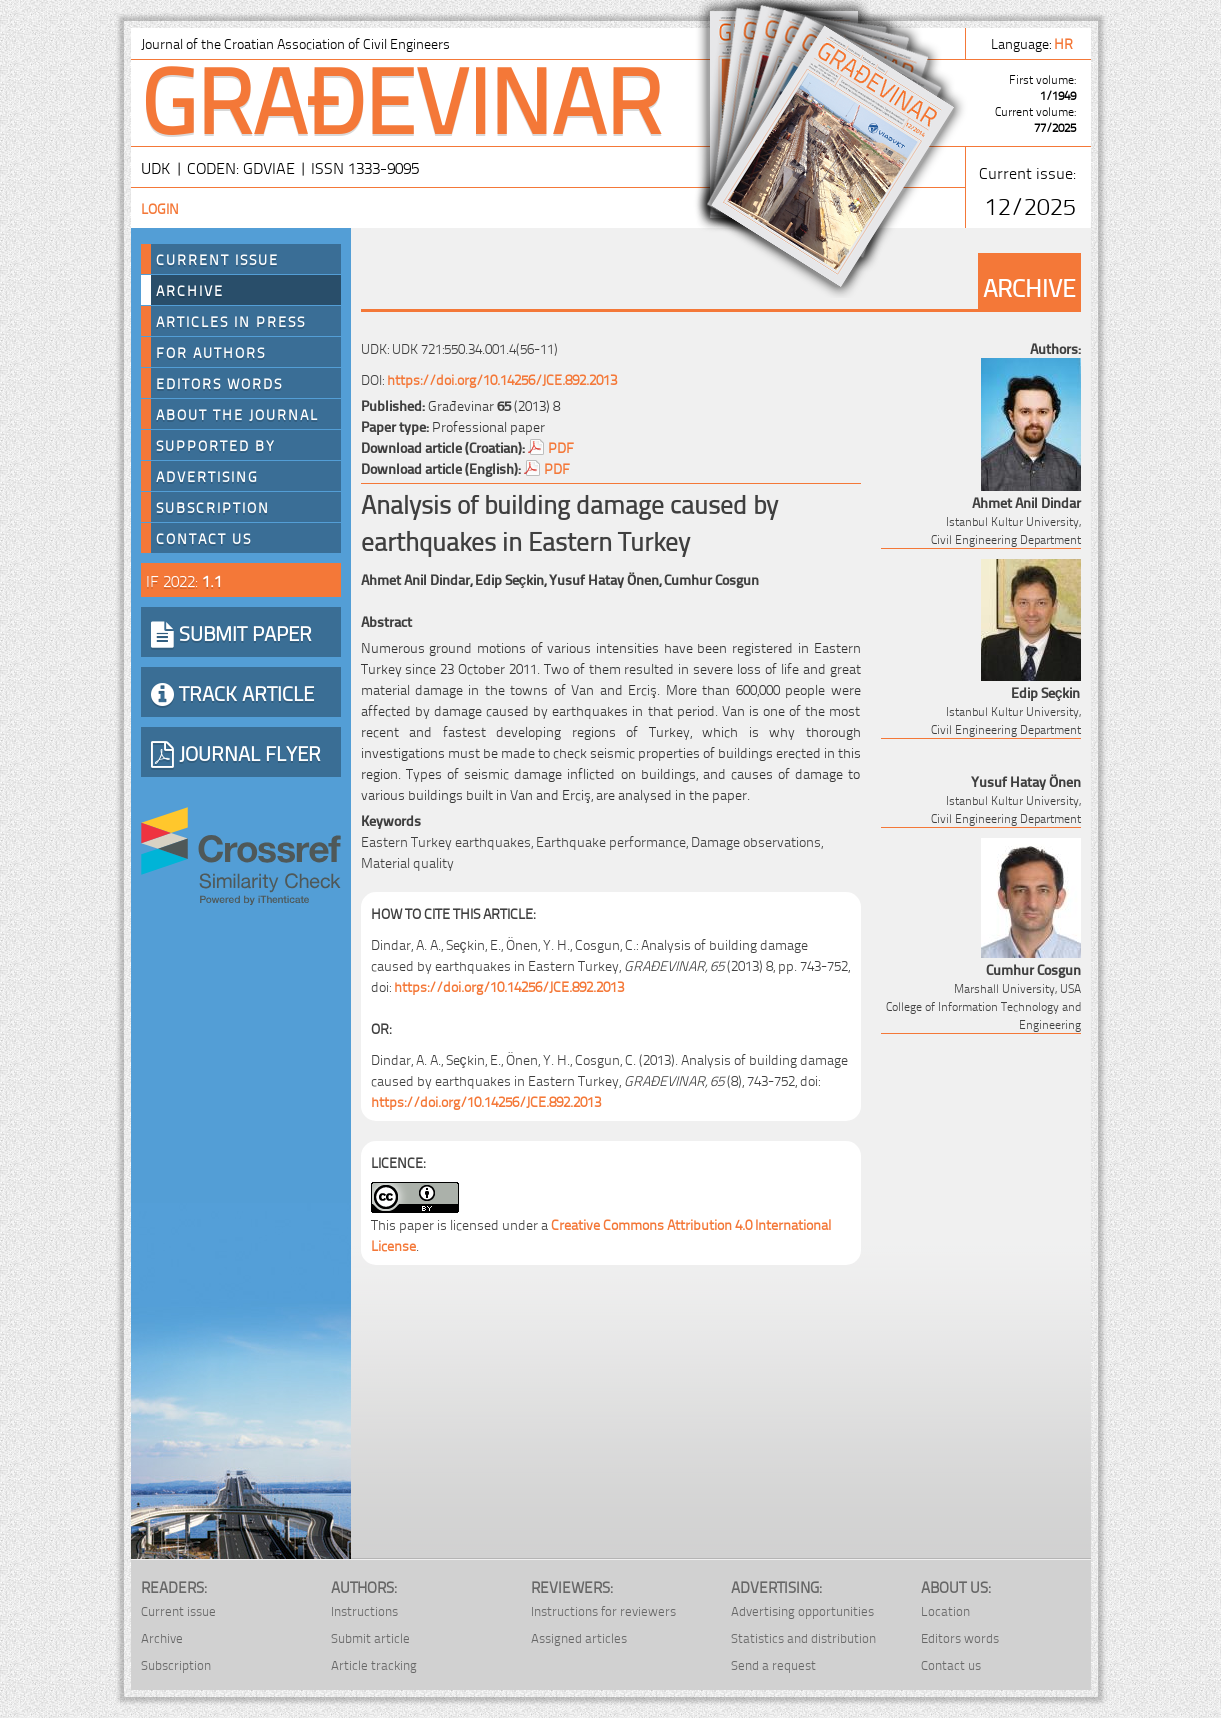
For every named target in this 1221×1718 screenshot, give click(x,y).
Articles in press (231, 321)
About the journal (237, 414)
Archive (190, 290)
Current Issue (217, 259)
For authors (211, 352)
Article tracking (374, 1664)
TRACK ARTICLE (232, 692)
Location (945, 1610)
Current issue (178, 1610)
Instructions (364, 1610)
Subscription (213, 507)
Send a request (773, 1664)
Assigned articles (579, 1637)
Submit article (370, 1637)
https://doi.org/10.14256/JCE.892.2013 (502, 378)
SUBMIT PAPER (231, 632)
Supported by (216, 445)
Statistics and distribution (803, 1637)
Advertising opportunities (802, 1610)
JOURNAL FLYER (236, 752)
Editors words (219, 383)
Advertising (207, 476)
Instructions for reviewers (603, 1610)
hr (1065, 42)
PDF (561, 446)
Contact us (204, 538)
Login (160, 207)
